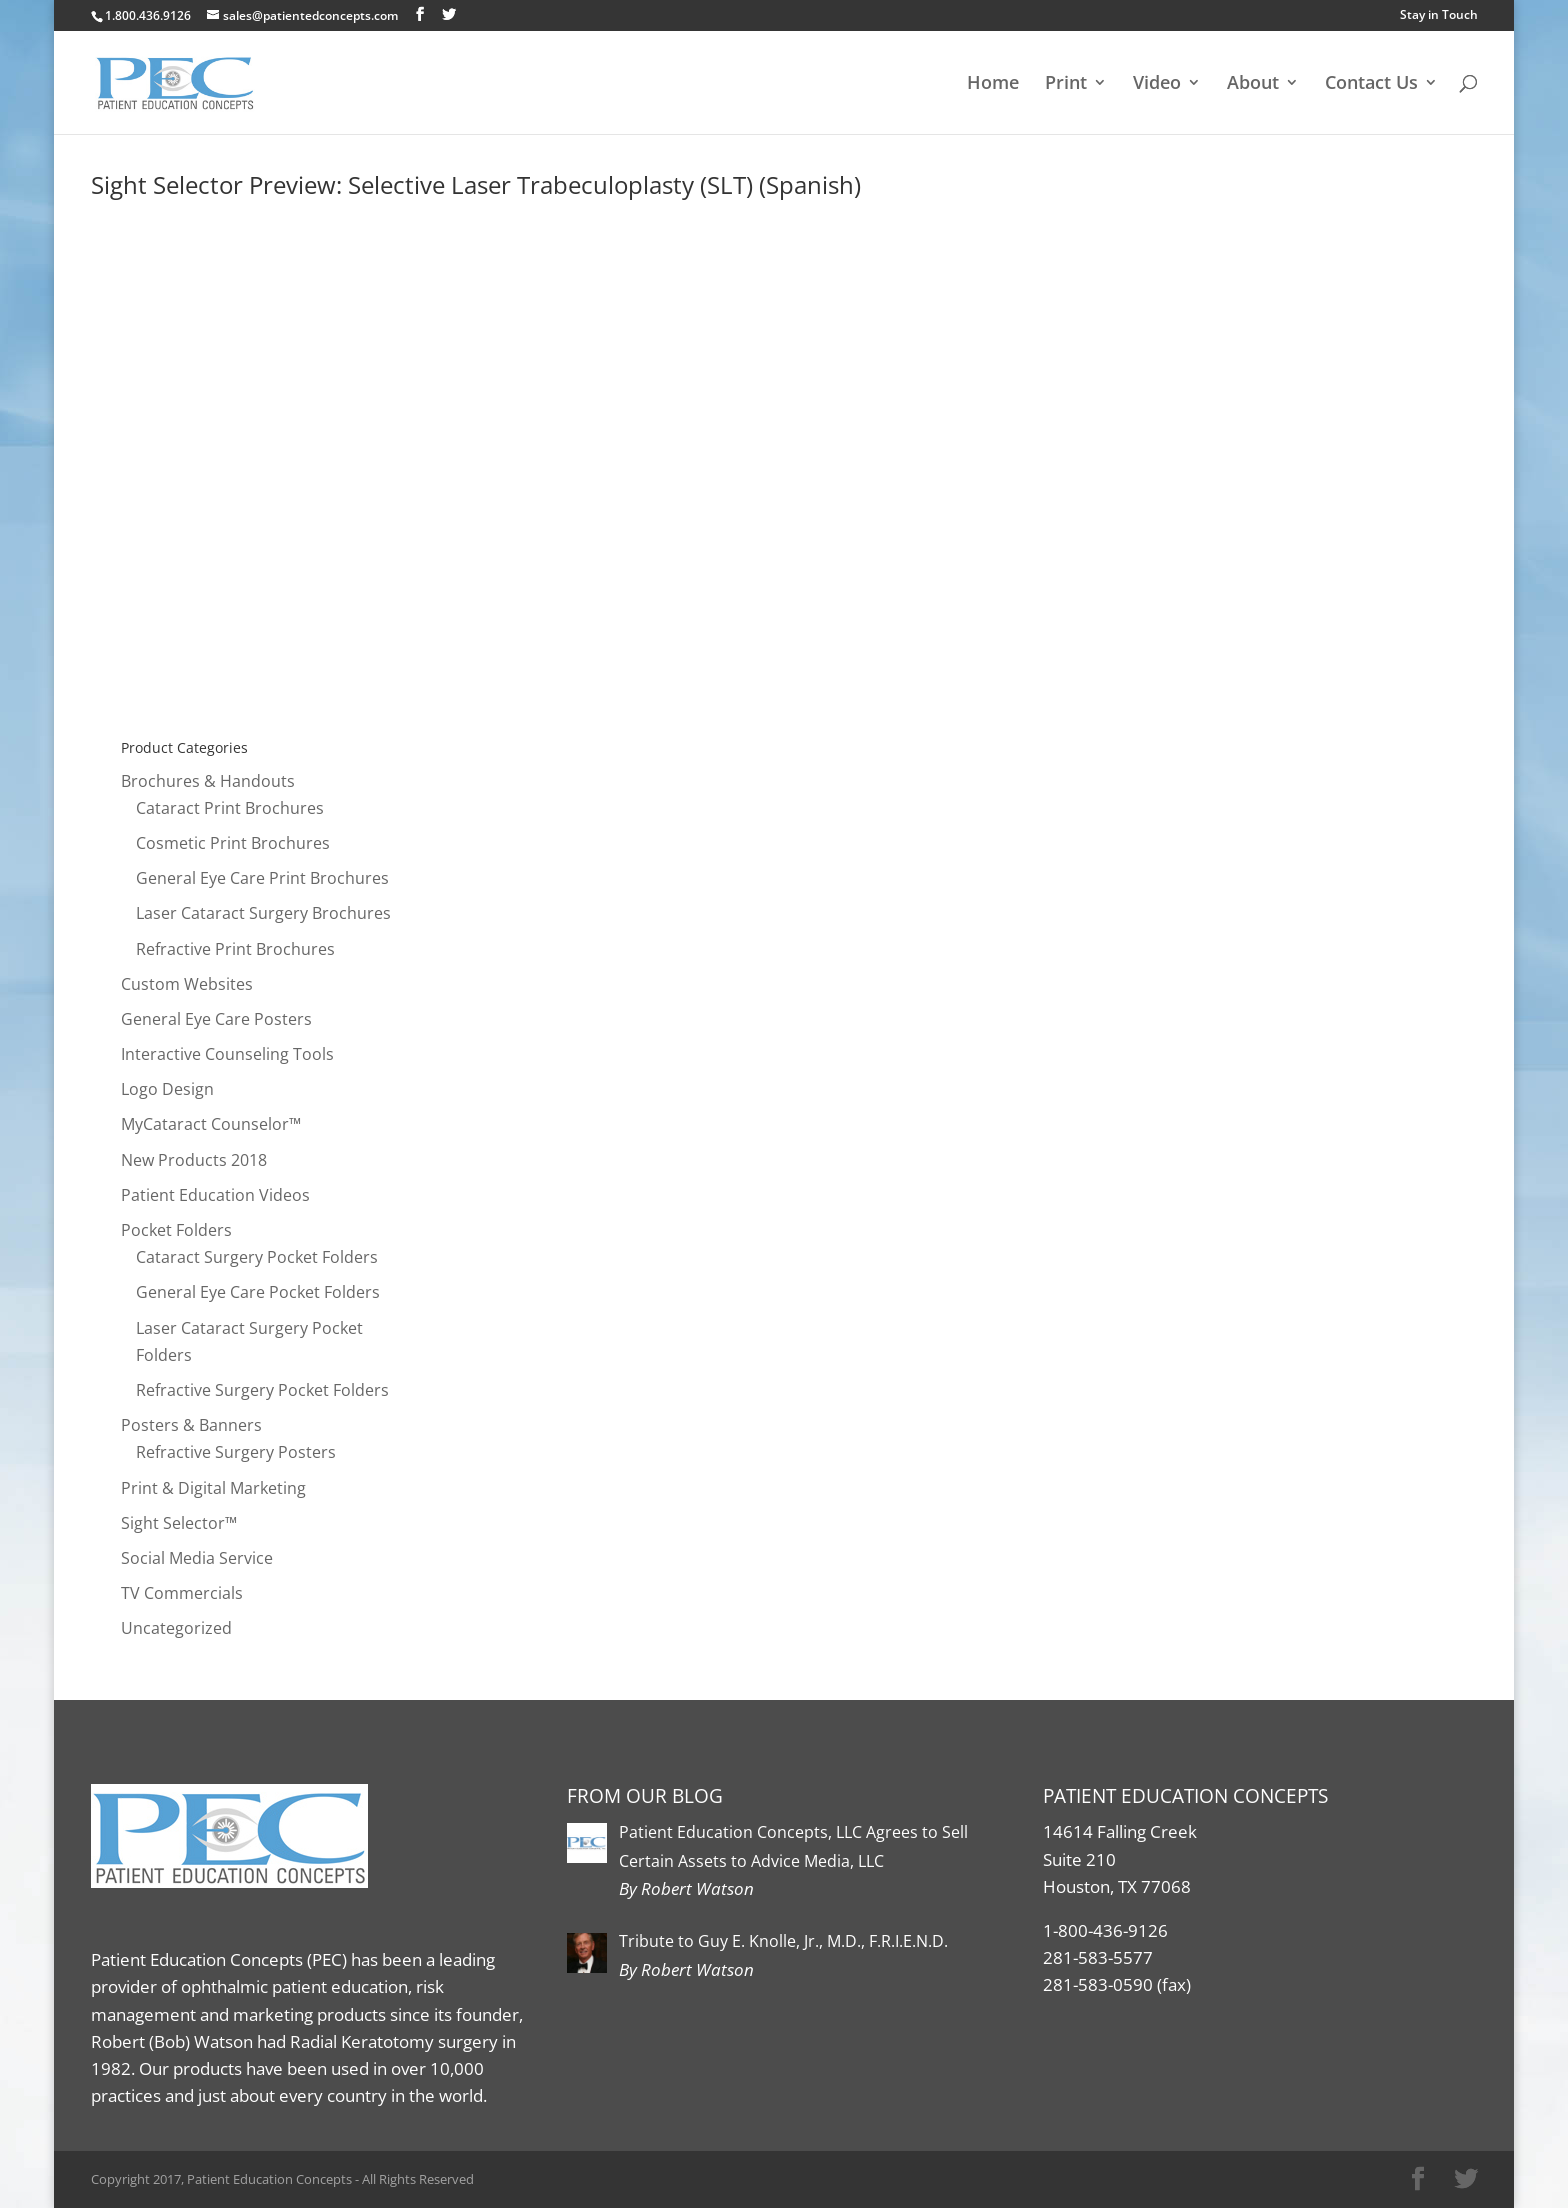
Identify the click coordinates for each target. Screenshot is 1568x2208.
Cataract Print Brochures (230, 808)
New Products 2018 (194, 1160)
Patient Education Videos (215, 1195)
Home (993, 84)
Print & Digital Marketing (213, 1488)
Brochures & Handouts (208, 781)
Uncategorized (176, 1628)
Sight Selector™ (179, 1523)
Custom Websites (187, 984)
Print (1066, 84)
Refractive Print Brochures (235, 949)
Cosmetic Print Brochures (233, 843)
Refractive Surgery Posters (236, 1452)
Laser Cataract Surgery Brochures (263, 913)
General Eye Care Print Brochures (262, 878)
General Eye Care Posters (216, 1019)
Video (1157, 84)
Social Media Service (197, 1558)
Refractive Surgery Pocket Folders (262, 1390)
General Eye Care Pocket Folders (258, 1292)
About (1253, 84)
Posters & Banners (191, 1425)
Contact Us (1371, 84)
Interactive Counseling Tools (227, 1054)
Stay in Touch (1439, 14)
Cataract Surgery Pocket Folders (257, 1257)
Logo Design (167, 1089)
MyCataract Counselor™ (211, 1124)
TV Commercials (182, 1593)
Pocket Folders (176, 1230)
